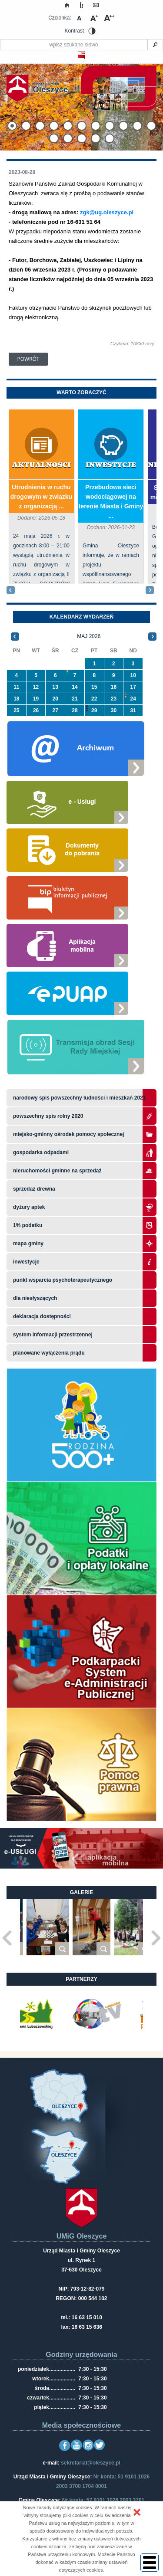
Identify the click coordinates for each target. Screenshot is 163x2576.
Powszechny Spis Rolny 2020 (48, 1116)
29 (94, 710)
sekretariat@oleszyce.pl (90, 2463)
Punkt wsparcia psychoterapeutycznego (62, 1280)
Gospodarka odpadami (41, 1152)
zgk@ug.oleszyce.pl (106, 212)
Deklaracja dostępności (42, 1316)
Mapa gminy (29, 1244)
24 (133, 699)
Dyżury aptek (29, 1207)
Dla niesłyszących (35, 1298)
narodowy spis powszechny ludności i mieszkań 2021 (79, 1098)
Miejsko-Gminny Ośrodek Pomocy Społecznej (68, 1134)
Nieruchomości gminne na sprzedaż (57, 1171)
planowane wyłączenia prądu (49, 1353)
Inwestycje (111, 465)
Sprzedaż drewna (34, 1189)
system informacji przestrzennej (53, 1335)
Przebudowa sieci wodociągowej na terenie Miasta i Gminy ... (111, 501)
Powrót (28, 359)
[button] (137, 2512)
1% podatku (28, 1225)
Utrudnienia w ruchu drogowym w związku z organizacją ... (41, 497)
